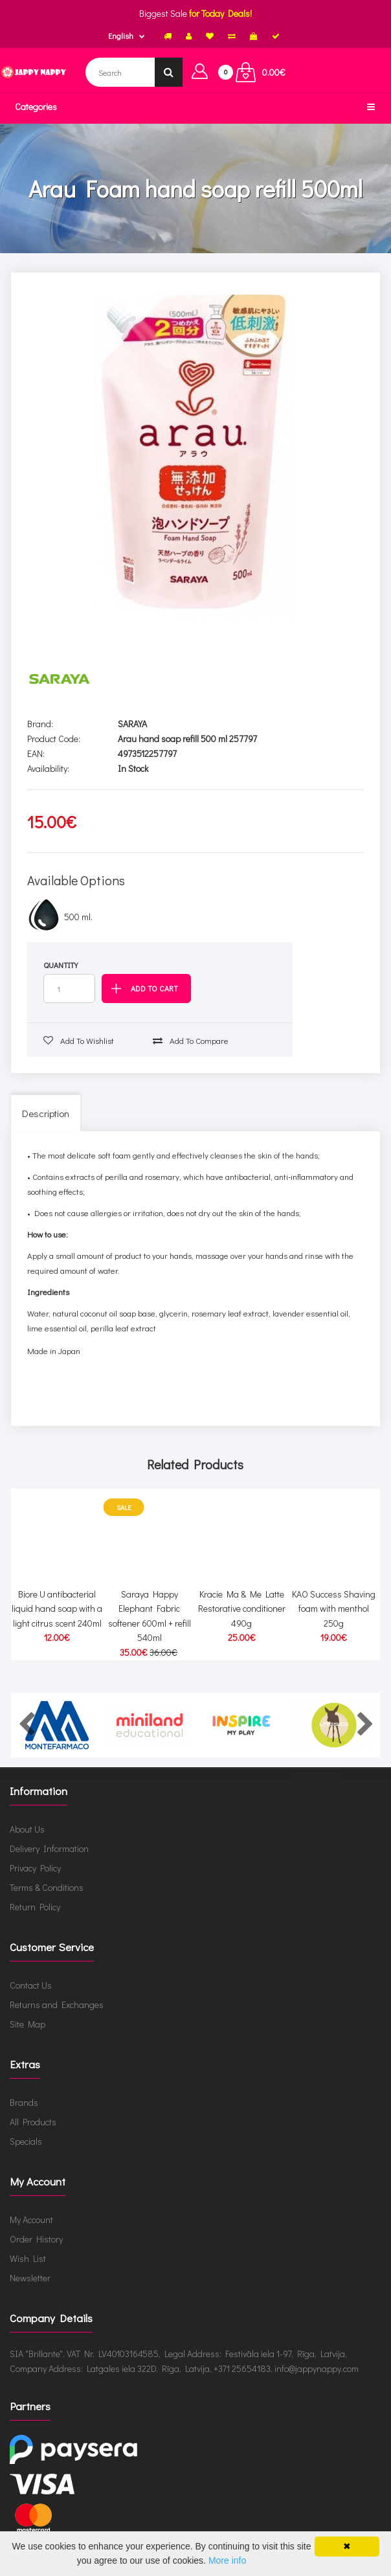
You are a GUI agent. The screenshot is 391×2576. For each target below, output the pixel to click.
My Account (31, 2219)
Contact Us (31, 1985)
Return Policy (35, 1907)
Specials (26, 2141)
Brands (24, 2102)
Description (45, 1113)
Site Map (27, 2024)
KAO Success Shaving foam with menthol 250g (333, 1609)
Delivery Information (49, 1848)
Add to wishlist (78, 1040)
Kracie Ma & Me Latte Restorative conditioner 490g (241, 1609)
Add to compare (191, 1040)
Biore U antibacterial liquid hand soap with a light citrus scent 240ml (57, 1609)
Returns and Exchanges (57, 2004)
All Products (33, 2122)
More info (227, 2560)
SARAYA (132, 723)
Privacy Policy (35, 1868)
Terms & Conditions (47, 1887)
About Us (27, 1829)
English (120, 35)
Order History (36, 2239)
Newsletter (30, 2278)
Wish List (28, 2258)
